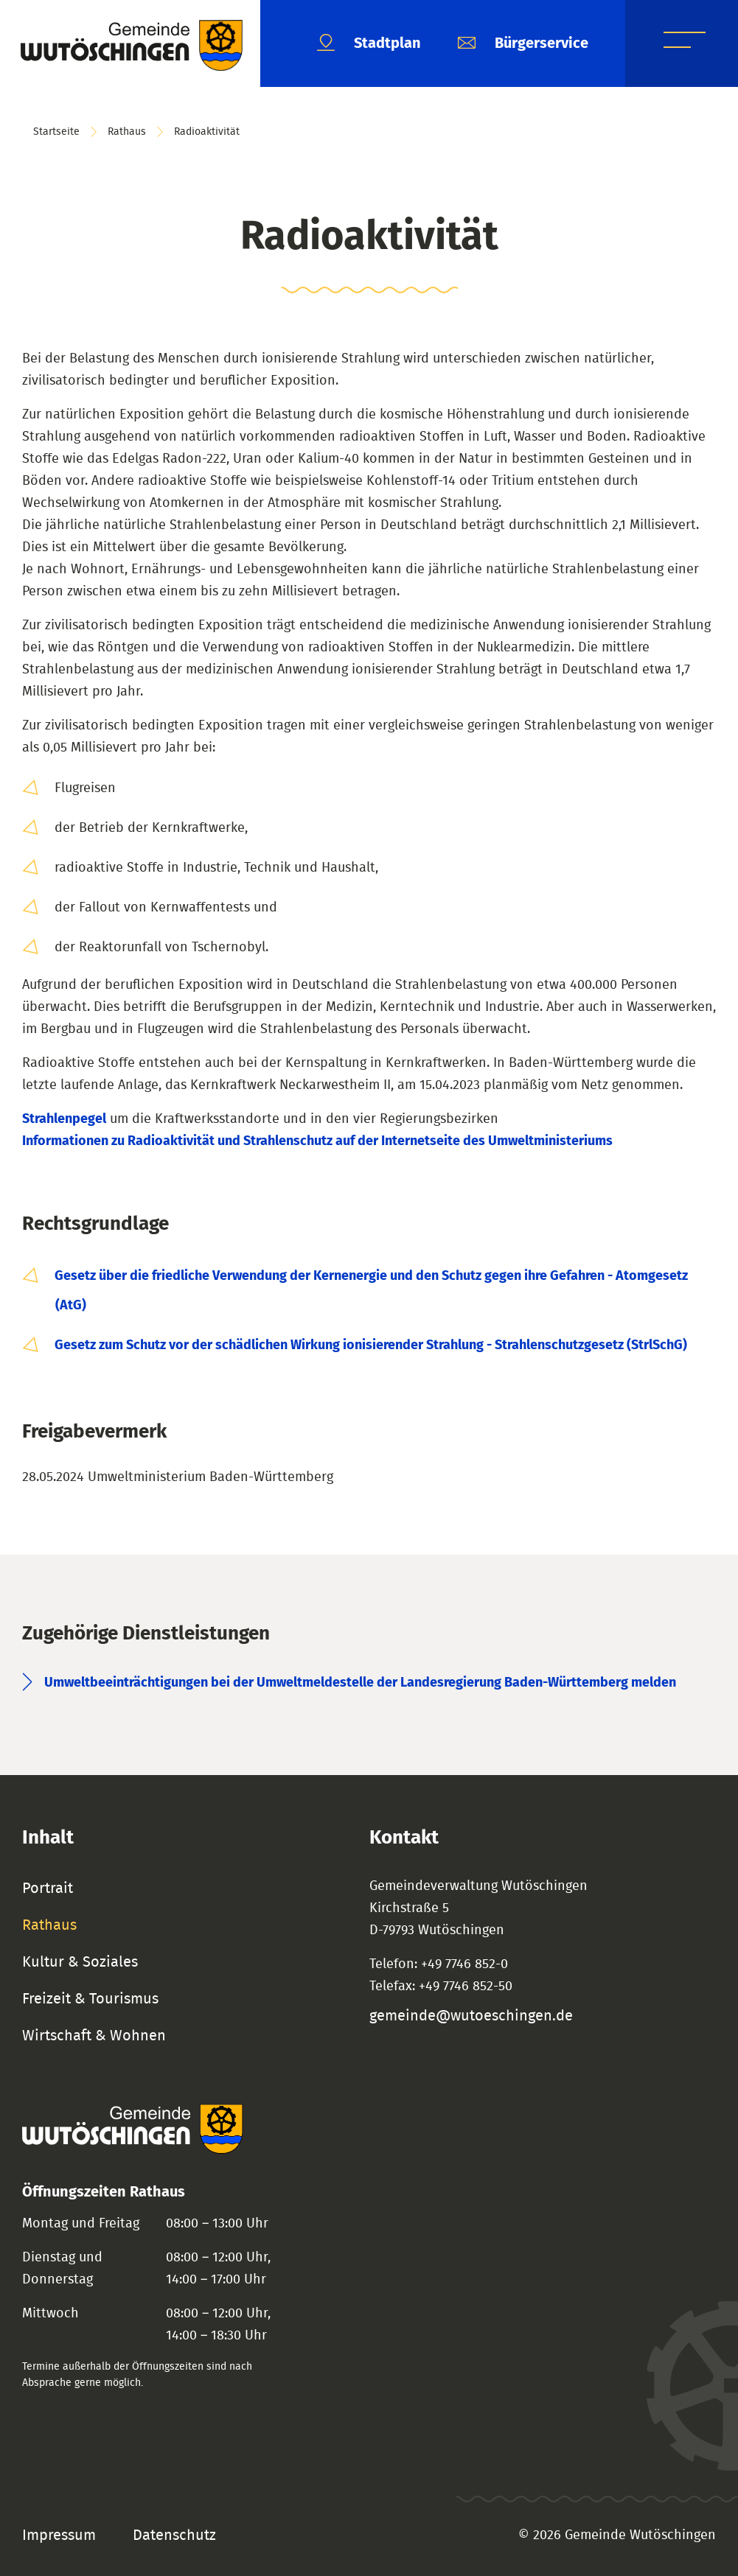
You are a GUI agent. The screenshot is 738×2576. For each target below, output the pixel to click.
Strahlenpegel (64, 1119)
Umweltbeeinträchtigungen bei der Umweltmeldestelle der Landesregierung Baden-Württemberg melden (360, 1683)
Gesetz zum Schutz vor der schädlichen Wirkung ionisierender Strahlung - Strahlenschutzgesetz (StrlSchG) (371, 1345)
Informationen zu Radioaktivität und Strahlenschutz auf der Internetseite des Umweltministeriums (317, 1141)
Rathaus (127, 132)
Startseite (56, 132)
